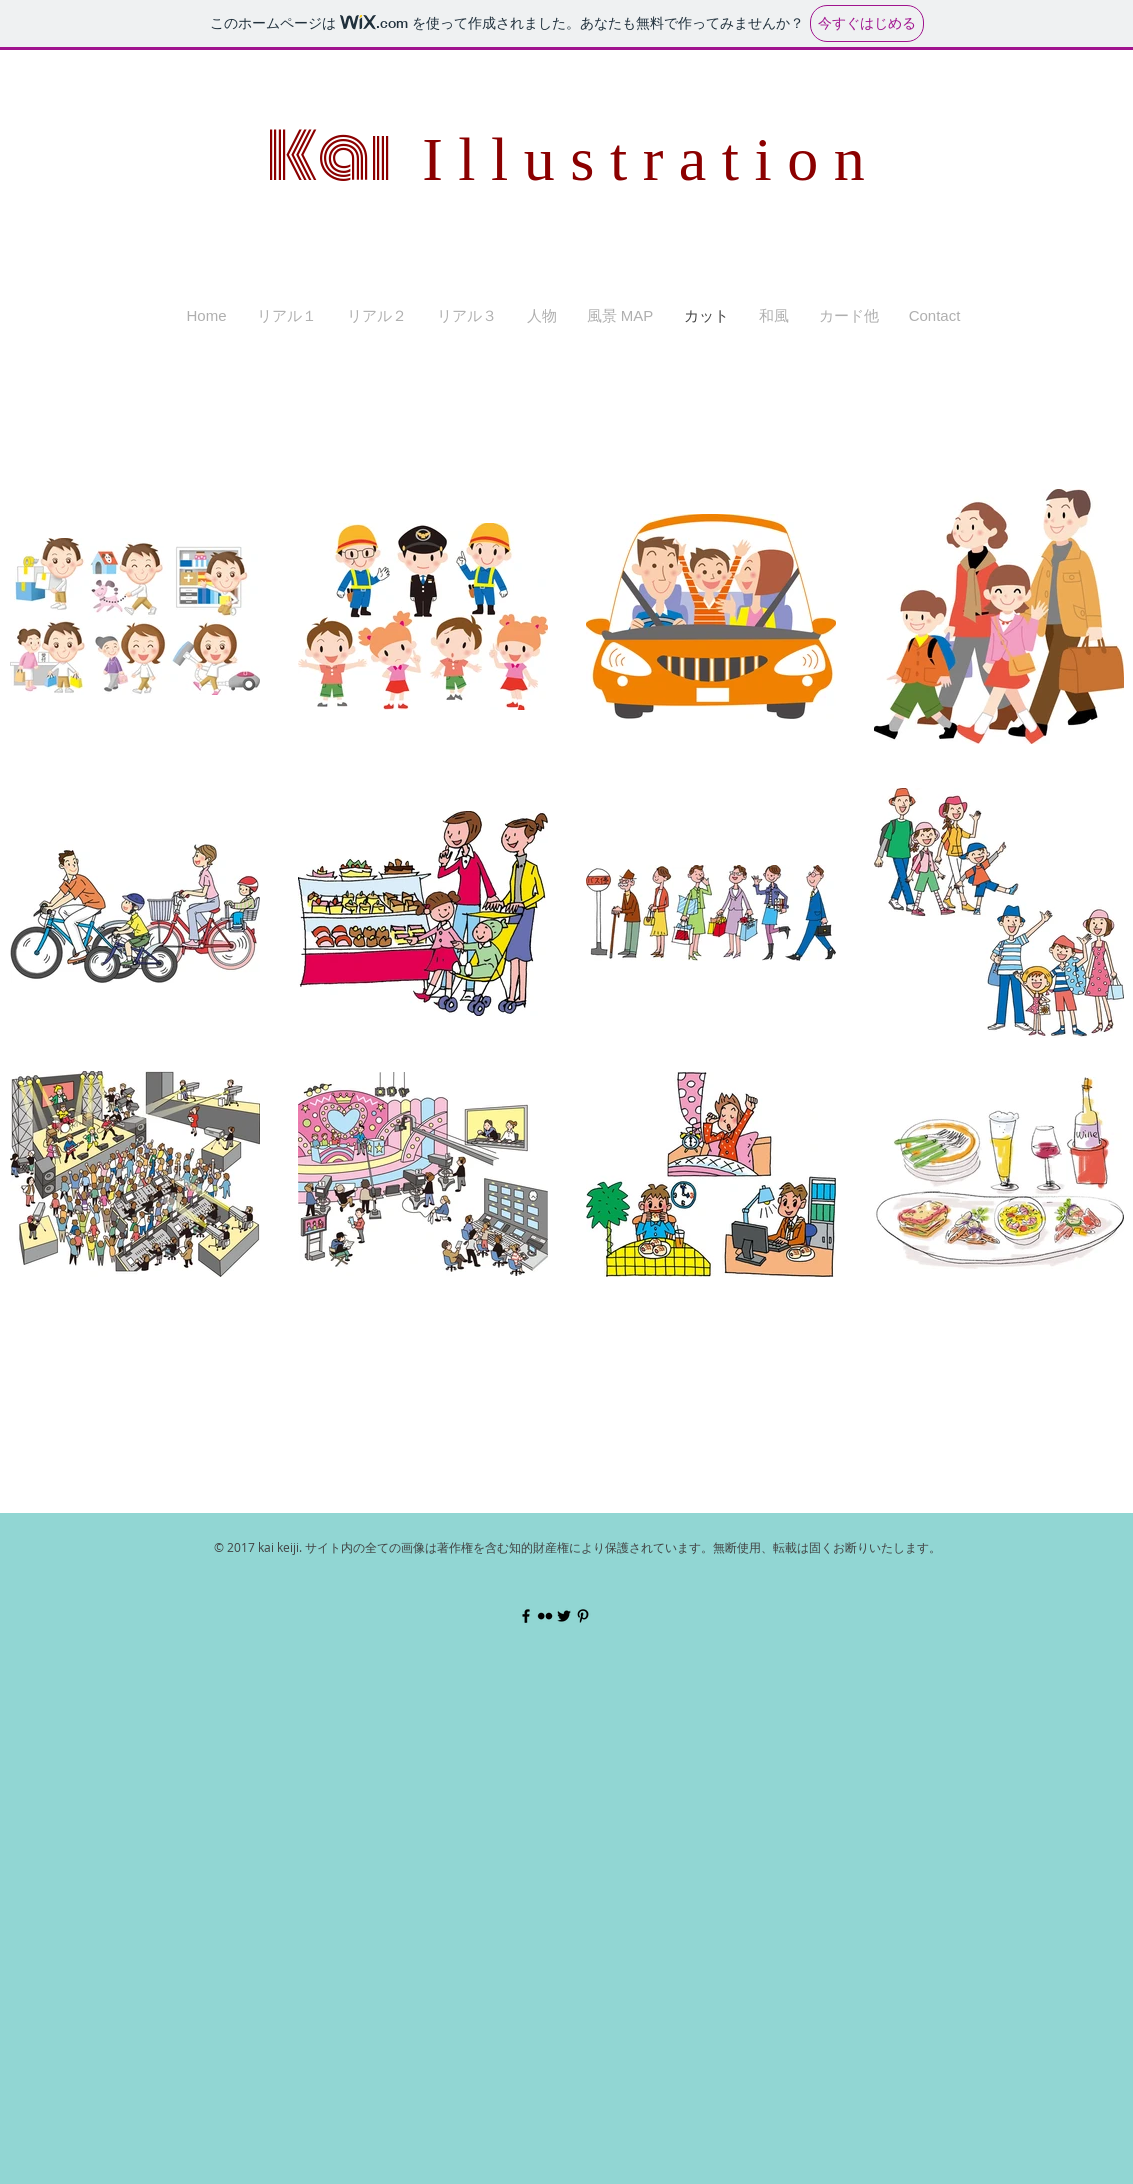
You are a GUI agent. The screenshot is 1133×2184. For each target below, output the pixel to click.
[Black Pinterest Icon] (583, 1616)
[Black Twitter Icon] (564, 1616)
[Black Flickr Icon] (545, 1616)
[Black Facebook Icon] (526, 1616)
